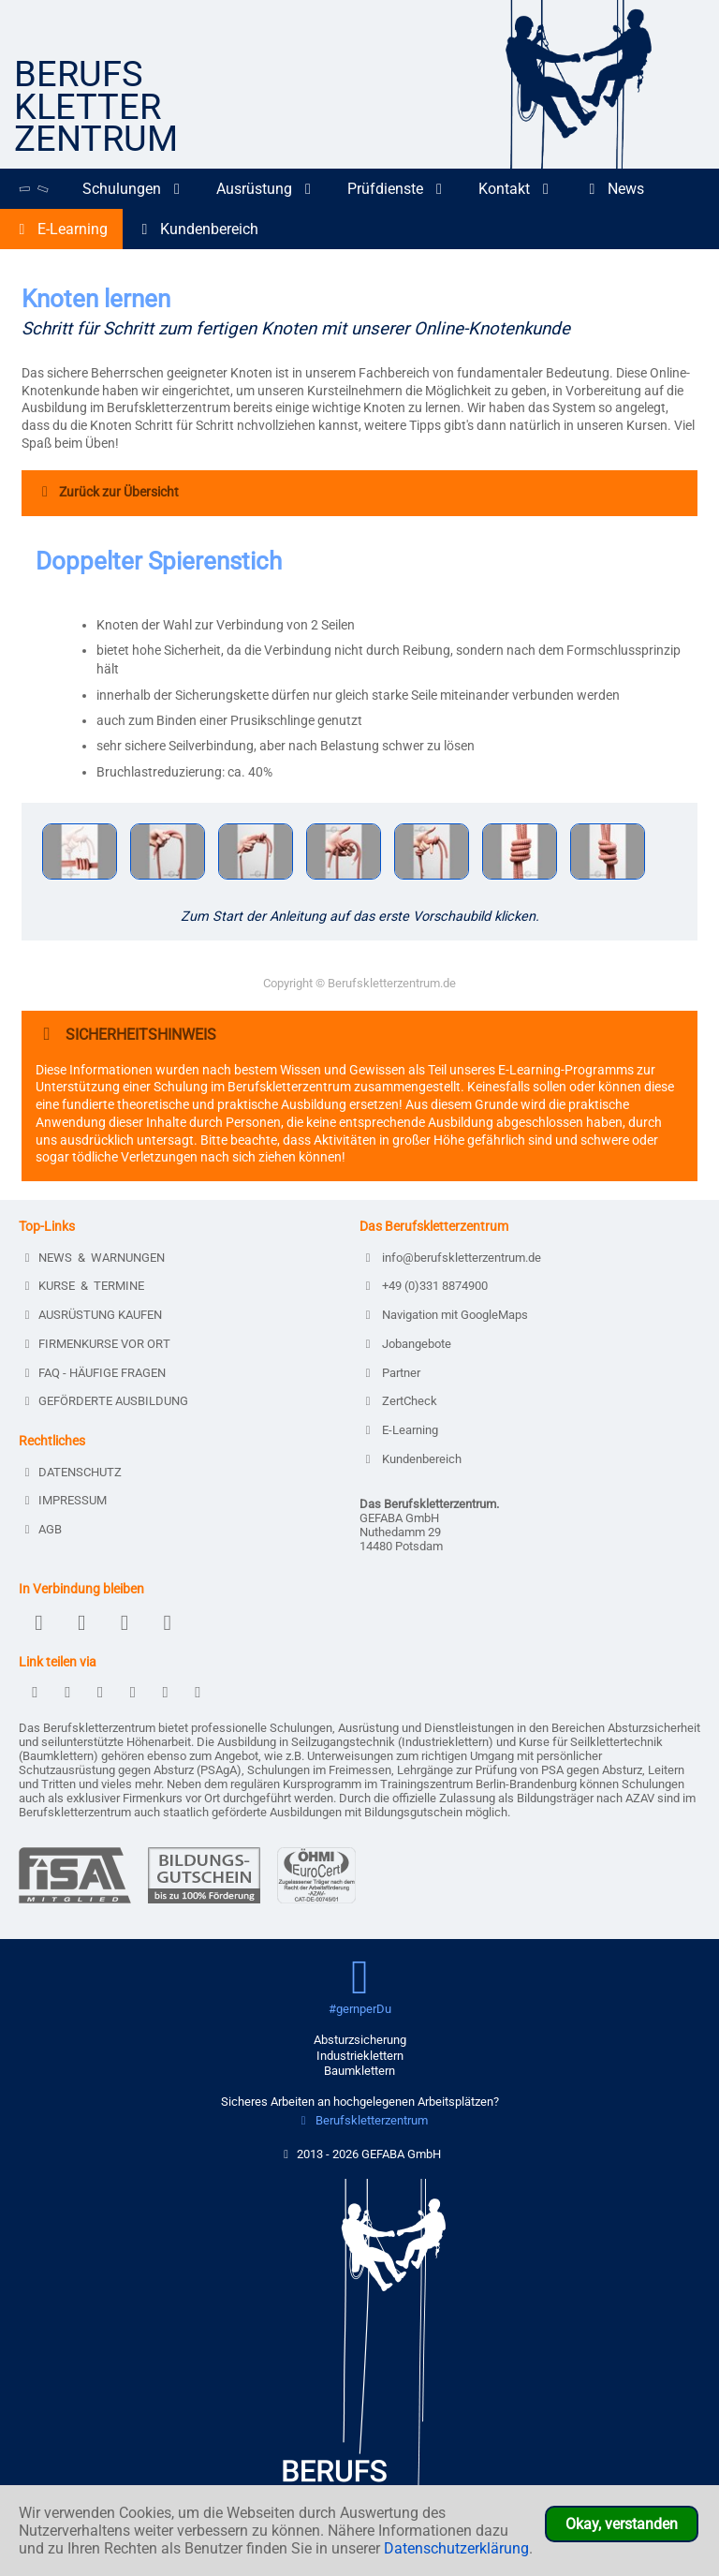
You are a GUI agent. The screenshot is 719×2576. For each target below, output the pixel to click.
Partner (392, 1373)
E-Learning (61, 229)
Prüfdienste (397, 189)
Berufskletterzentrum (362, 2120)
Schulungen (134, 189)
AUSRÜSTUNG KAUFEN (92, 1315)
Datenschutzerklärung (456, 2548)
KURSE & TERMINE (83, 1286)
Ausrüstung (266, 189)
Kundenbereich (198, 229)
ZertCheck (400, 1401)
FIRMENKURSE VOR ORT (96, 1344)
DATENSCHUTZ (72, 1472)
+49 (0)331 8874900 (426, 1286)
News (614, 189)
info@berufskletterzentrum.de (452, 1258)
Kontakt (516, 189)
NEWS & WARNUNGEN (94, 1258)
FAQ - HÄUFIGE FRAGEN (94, 1373)
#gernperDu (360, 2009)
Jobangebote (407, 1344)
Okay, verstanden (621, 2524)
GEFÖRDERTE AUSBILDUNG (105, 1401)
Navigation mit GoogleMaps (446, 1315)
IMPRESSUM (65, 1500)
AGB (42, 1529)
